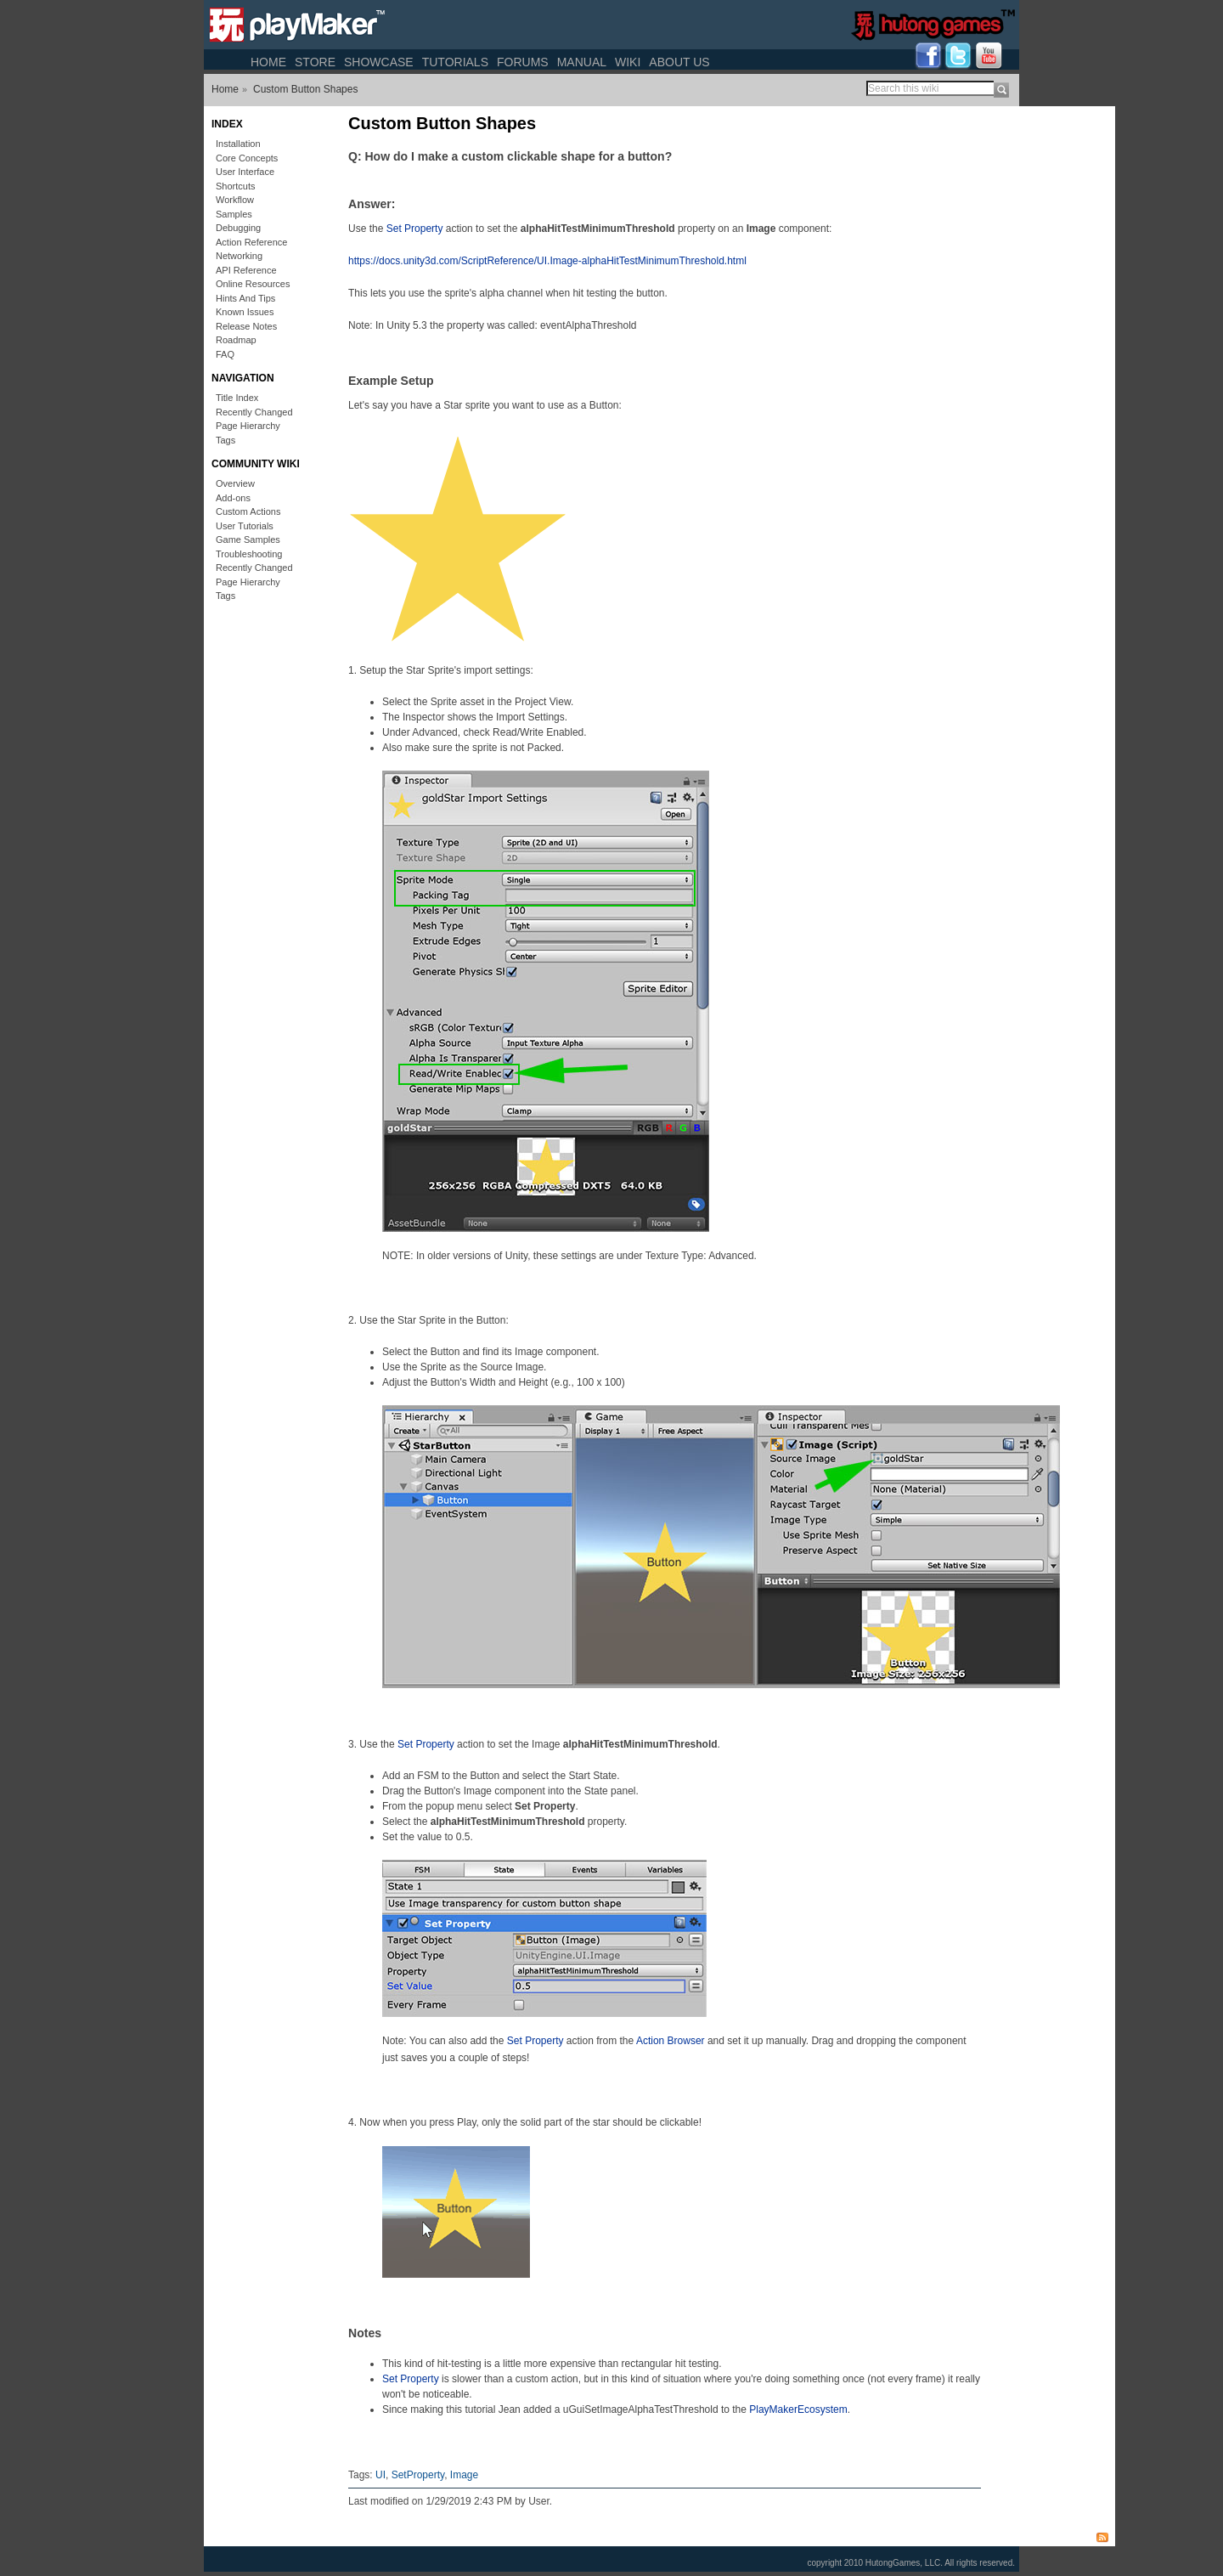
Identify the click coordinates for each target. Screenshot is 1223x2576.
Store (315, 62)
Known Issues (244, 312)
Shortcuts (235, 186)
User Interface (245, 172)
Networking (239, 256)
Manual (581, 62)
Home (268, 62)
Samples (234, 214)
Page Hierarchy (248, 426)
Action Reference (251, 242)
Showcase (379, 62)
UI (380, 2475)
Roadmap (236, 340)
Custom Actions (248, 511)
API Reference (246, 270)
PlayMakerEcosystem (798, 2409)
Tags (225, 440)
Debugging (238, 228)
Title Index (237, 398)
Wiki (627, 62)
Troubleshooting (249, 554)
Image (464, 2475)
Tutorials (455, 62)
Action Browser (670, 2041)
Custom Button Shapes (305, 89)
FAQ (225, 354)
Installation (238, 143)
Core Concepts (247, 158)
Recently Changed (254, 412)
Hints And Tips (245, 298)
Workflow (235, 200)
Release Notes (246, 326)
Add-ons (233, 498)
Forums (523, 62)
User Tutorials (244, 526)
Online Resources (253, 284)
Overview (235, 483)
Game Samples (248, 539)
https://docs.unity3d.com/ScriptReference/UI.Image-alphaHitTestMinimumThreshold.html (547, 261)
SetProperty (418, 2475)
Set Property (414, 228)
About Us (679, 62)
